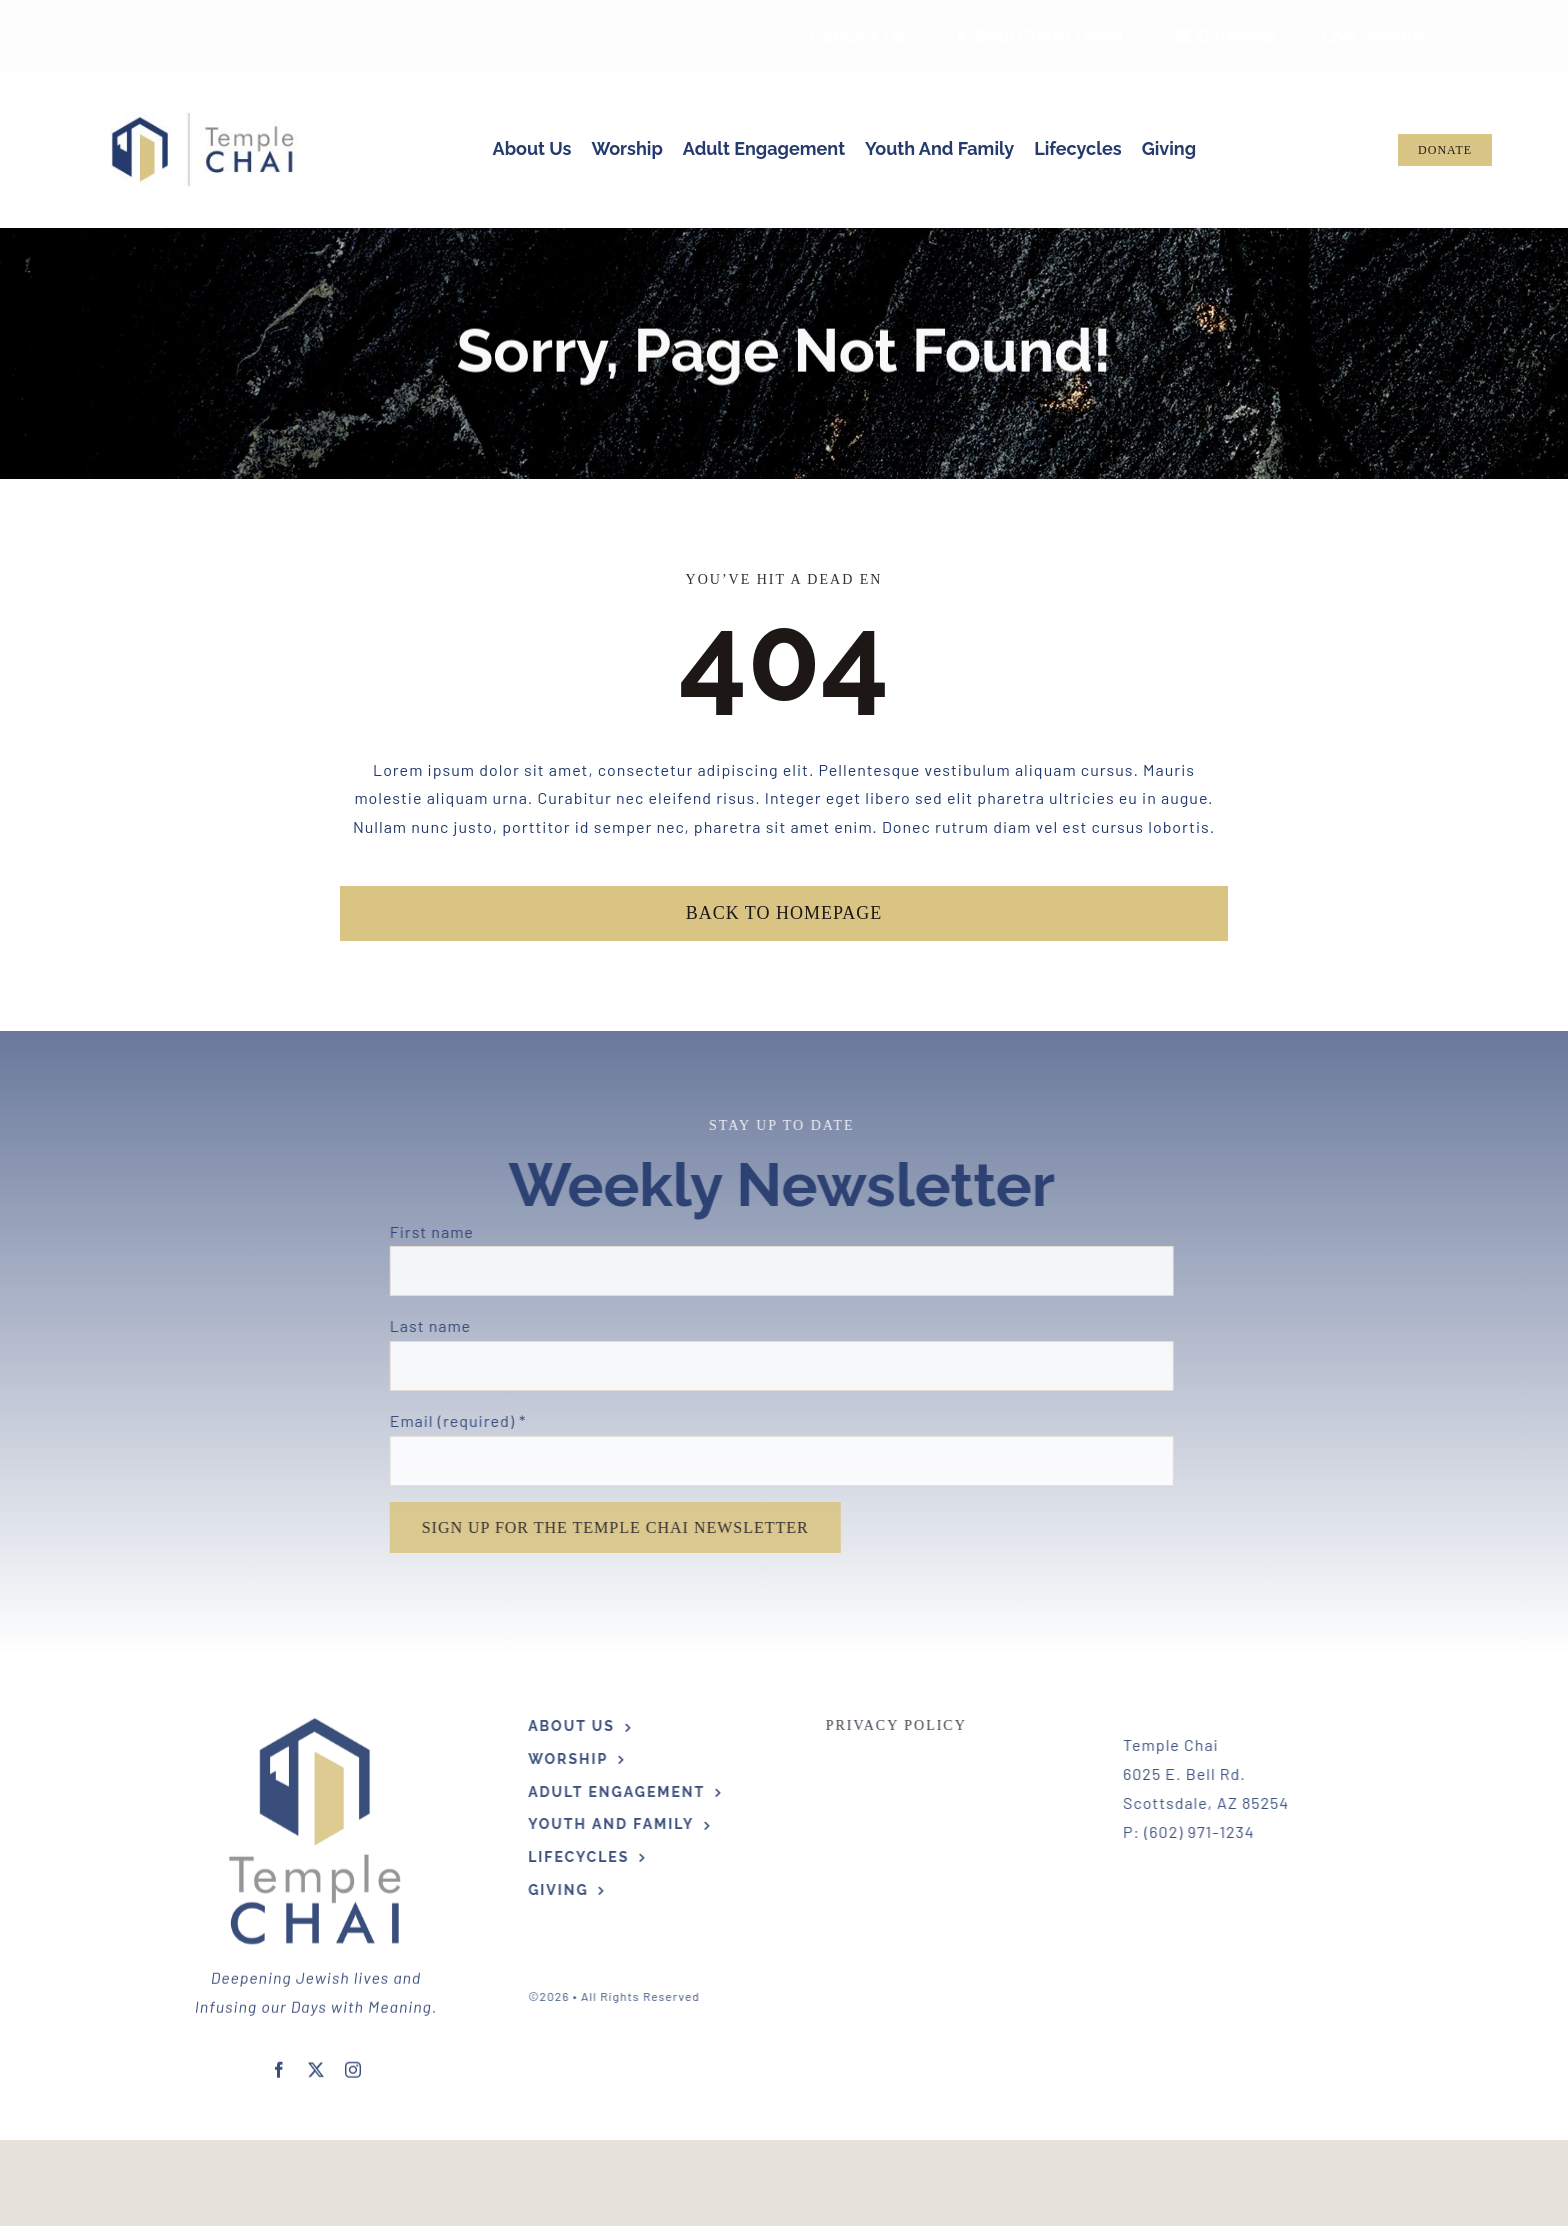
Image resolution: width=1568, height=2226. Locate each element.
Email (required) (450, 1420)
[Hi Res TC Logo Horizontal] (203, 119)
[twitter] (316, 2063)
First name (424, 1231)
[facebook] (279, 2063)
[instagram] (353, 2063)
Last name (422, 1325)
